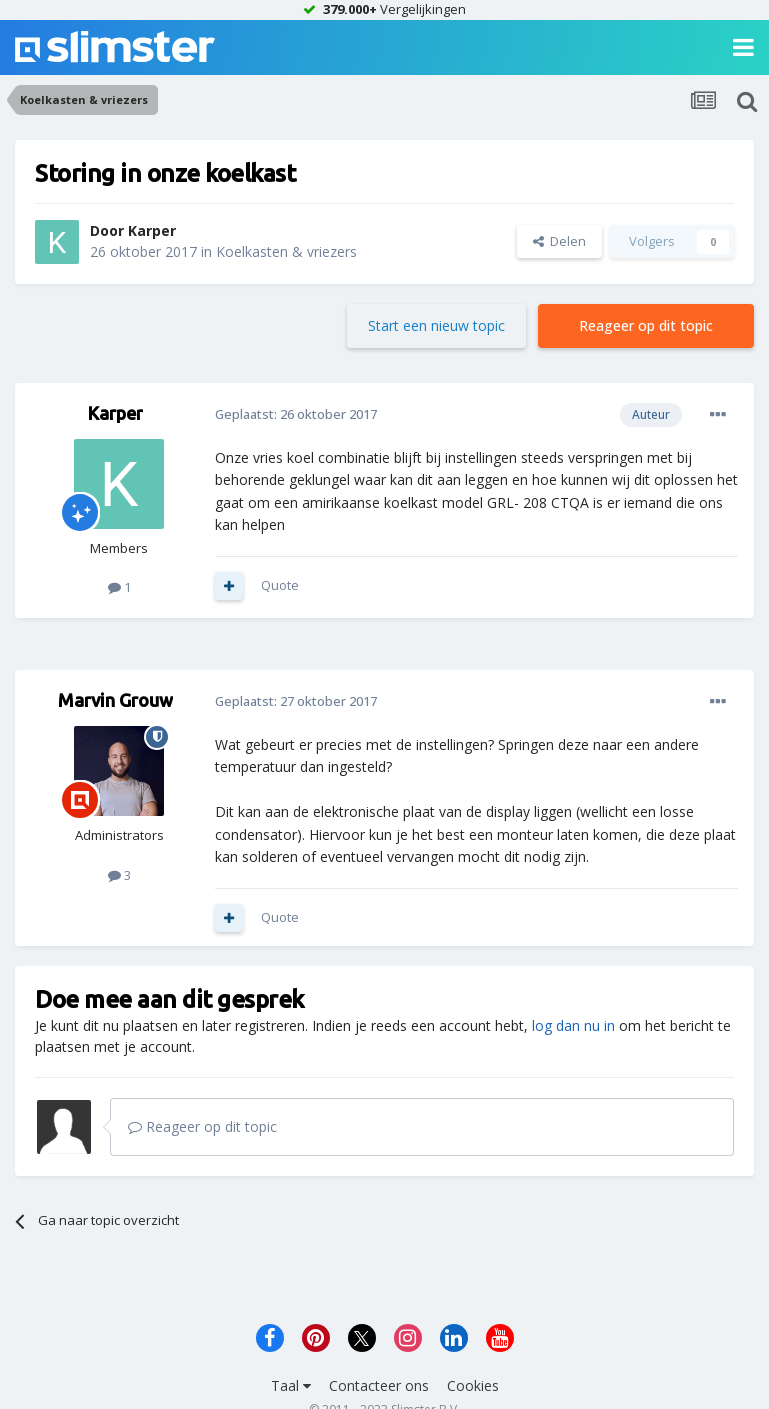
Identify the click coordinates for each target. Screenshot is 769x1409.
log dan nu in (573, 1025)
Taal (291, 1385)
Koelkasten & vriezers (286, 251)
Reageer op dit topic (646, 325)
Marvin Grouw (115, 700)
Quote (280, 585)
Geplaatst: (296, 414)
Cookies (473, 1385)
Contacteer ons (379, 1385)
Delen (559, 241)
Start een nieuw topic (436, 325)
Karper (152, 230)
